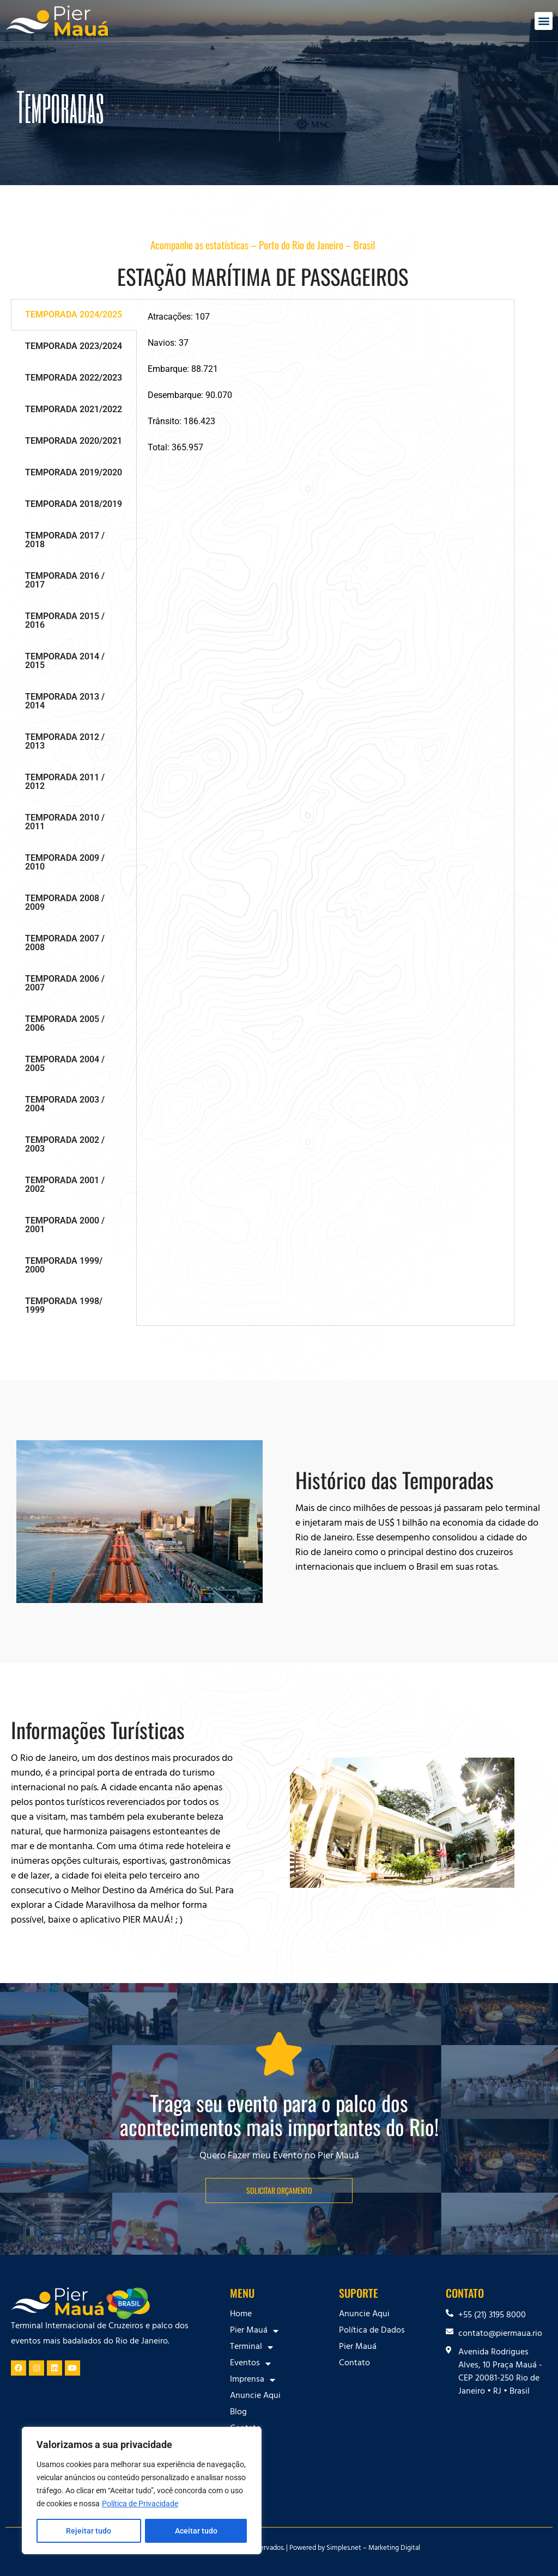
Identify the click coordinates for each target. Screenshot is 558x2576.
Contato (245, 2429)
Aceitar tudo (196, 2530)
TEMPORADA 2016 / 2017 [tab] (65, 580)
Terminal (251, 2347)
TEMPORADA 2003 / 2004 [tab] (65, 1103)
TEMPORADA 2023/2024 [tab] (73, 346)
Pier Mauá (254, 2331)
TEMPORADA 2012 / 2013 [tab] (65, 741)
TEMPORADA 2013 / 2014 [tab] (65, 701)
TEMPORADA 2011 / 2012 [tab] (65, 781)
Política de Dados (372, 2331)
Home (241, 2314)
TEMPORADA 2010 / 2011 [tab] (65, 821)
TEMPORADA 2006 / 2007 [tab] (65, 983)
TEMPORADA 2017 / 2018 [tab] (65, 539)
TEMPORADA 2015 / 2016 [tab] (65, 620)
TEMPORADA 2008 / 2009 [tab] (65, 902)
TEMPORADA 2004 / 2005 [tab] (65, 1063)
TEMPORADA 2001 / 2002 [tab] (65, 1184)
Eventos (250, 2363)
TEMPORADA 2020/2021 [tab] (73, 441)
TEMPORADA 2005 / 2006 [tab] (65, 1023)
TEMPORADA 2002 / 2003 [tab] (65, 1144)
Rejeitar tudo (88, 2530)
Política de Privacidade (140, 2503)
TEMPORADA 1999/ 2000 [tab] (63, 1265)
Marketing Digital (394, 2548)
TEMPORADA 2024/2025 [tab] (73, 314)
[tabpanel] (325, 382)
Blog (238, 2412)
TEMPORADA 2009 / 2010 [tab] (65, 862)
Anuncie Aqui (255, 2396)
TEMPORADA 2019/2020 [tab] (73, 472)
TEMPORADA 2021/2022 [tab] (73, 409)
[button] (544, 21)
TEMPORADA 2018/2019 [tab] (73, 504)
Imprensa (252, 2380)
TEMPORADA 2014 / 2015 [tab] (65, 660)
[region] (142, 2490)
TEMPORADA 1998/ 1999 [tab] (63, 1305)
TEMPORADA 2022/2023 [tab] (73, 377)
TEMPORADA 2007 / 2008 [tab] (65, 942)
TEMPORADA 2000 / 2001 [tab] (65, 1224)
